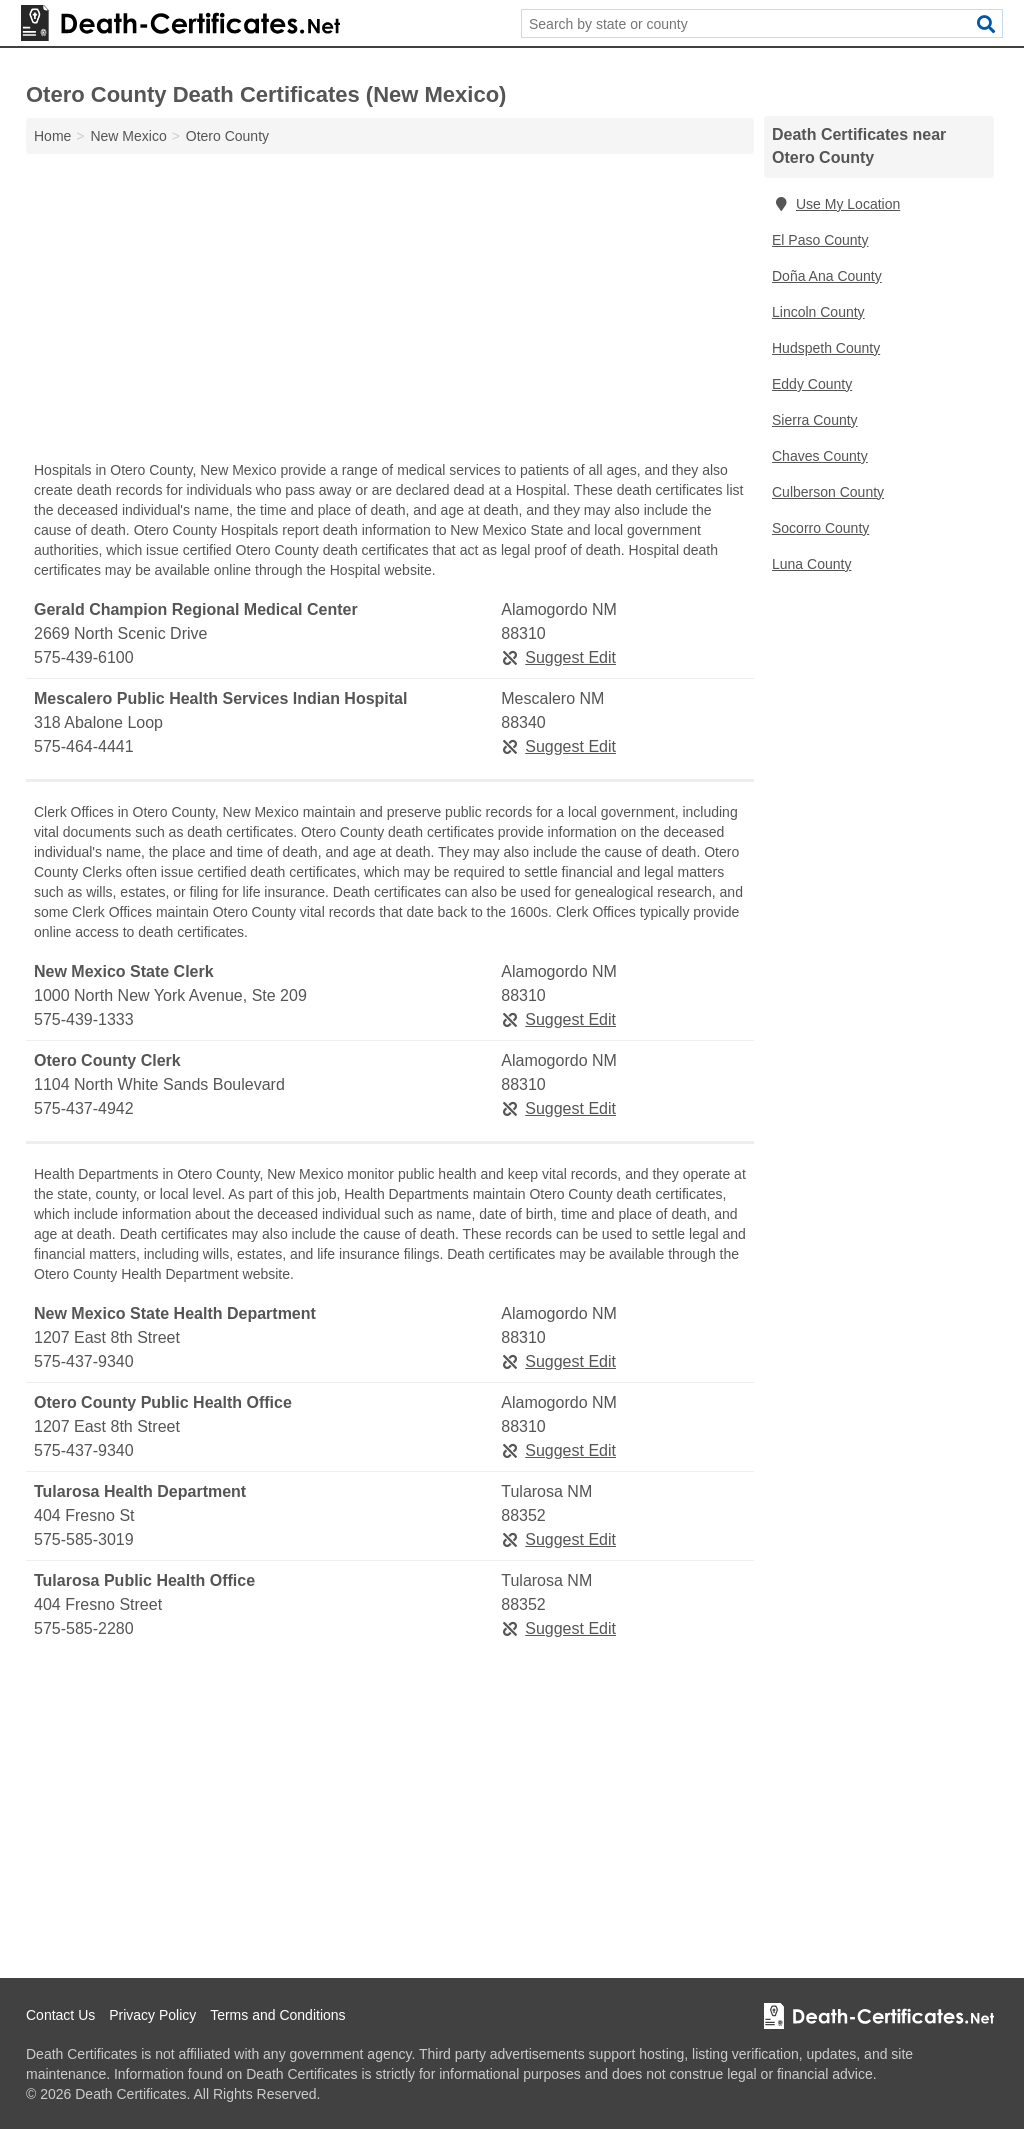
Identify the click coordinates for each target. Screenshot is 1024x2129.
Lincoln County (818, 312)
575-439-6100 (84, 657)
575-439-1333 (84, 1019)
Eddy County (812, 384)
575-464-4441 (84, 746)
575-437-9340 (84, 1361)
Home (52, 136)
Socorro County (820, 528)
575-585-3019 (84, 1539)
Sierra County (815, 420)
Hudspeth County (826, 348)
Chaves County (820, 456)
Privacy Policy (152, 2015)
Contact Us (60, 2015)
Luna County (811, 564)
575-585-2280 (84, 1628)
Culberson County (828, 492)
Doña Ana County (827, 276)
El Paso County (820, 240)
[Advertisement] (390, 312)
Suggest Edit (558, 657)
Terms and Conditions (277, 2015)
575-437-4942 (84, 1108)
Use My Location (836, 204)
